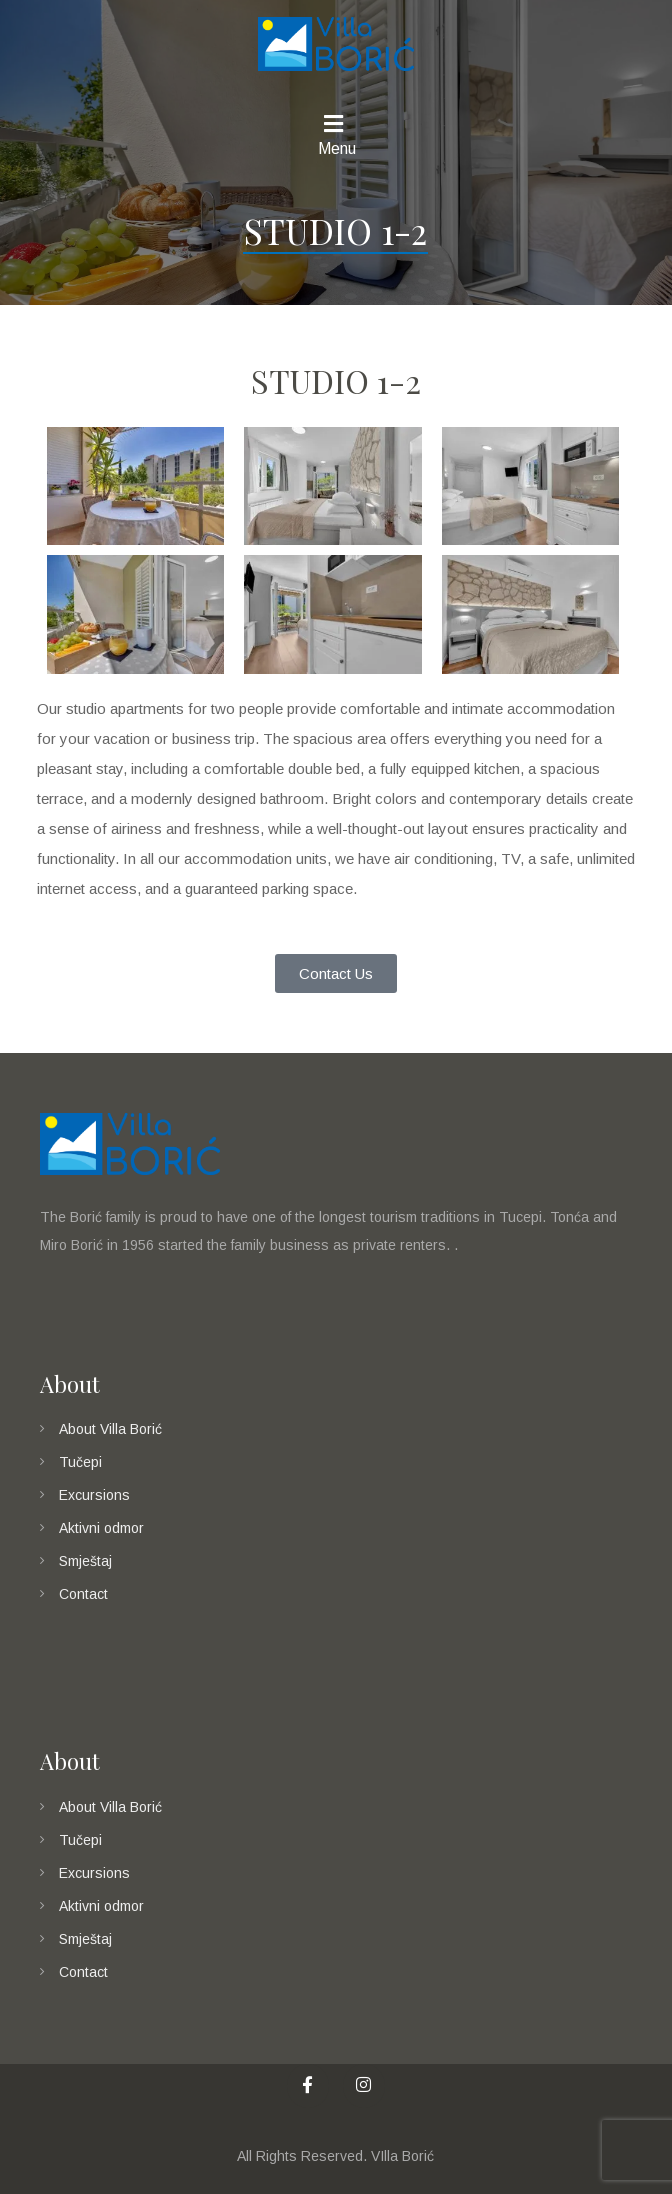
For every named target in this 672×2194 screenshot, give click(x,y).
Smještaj (85, 1561)
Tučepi (80, 1462)
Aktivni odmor (101, 1528)
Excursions (94, 1495)
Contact (83, 1594)
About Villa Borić (110, 1429)
